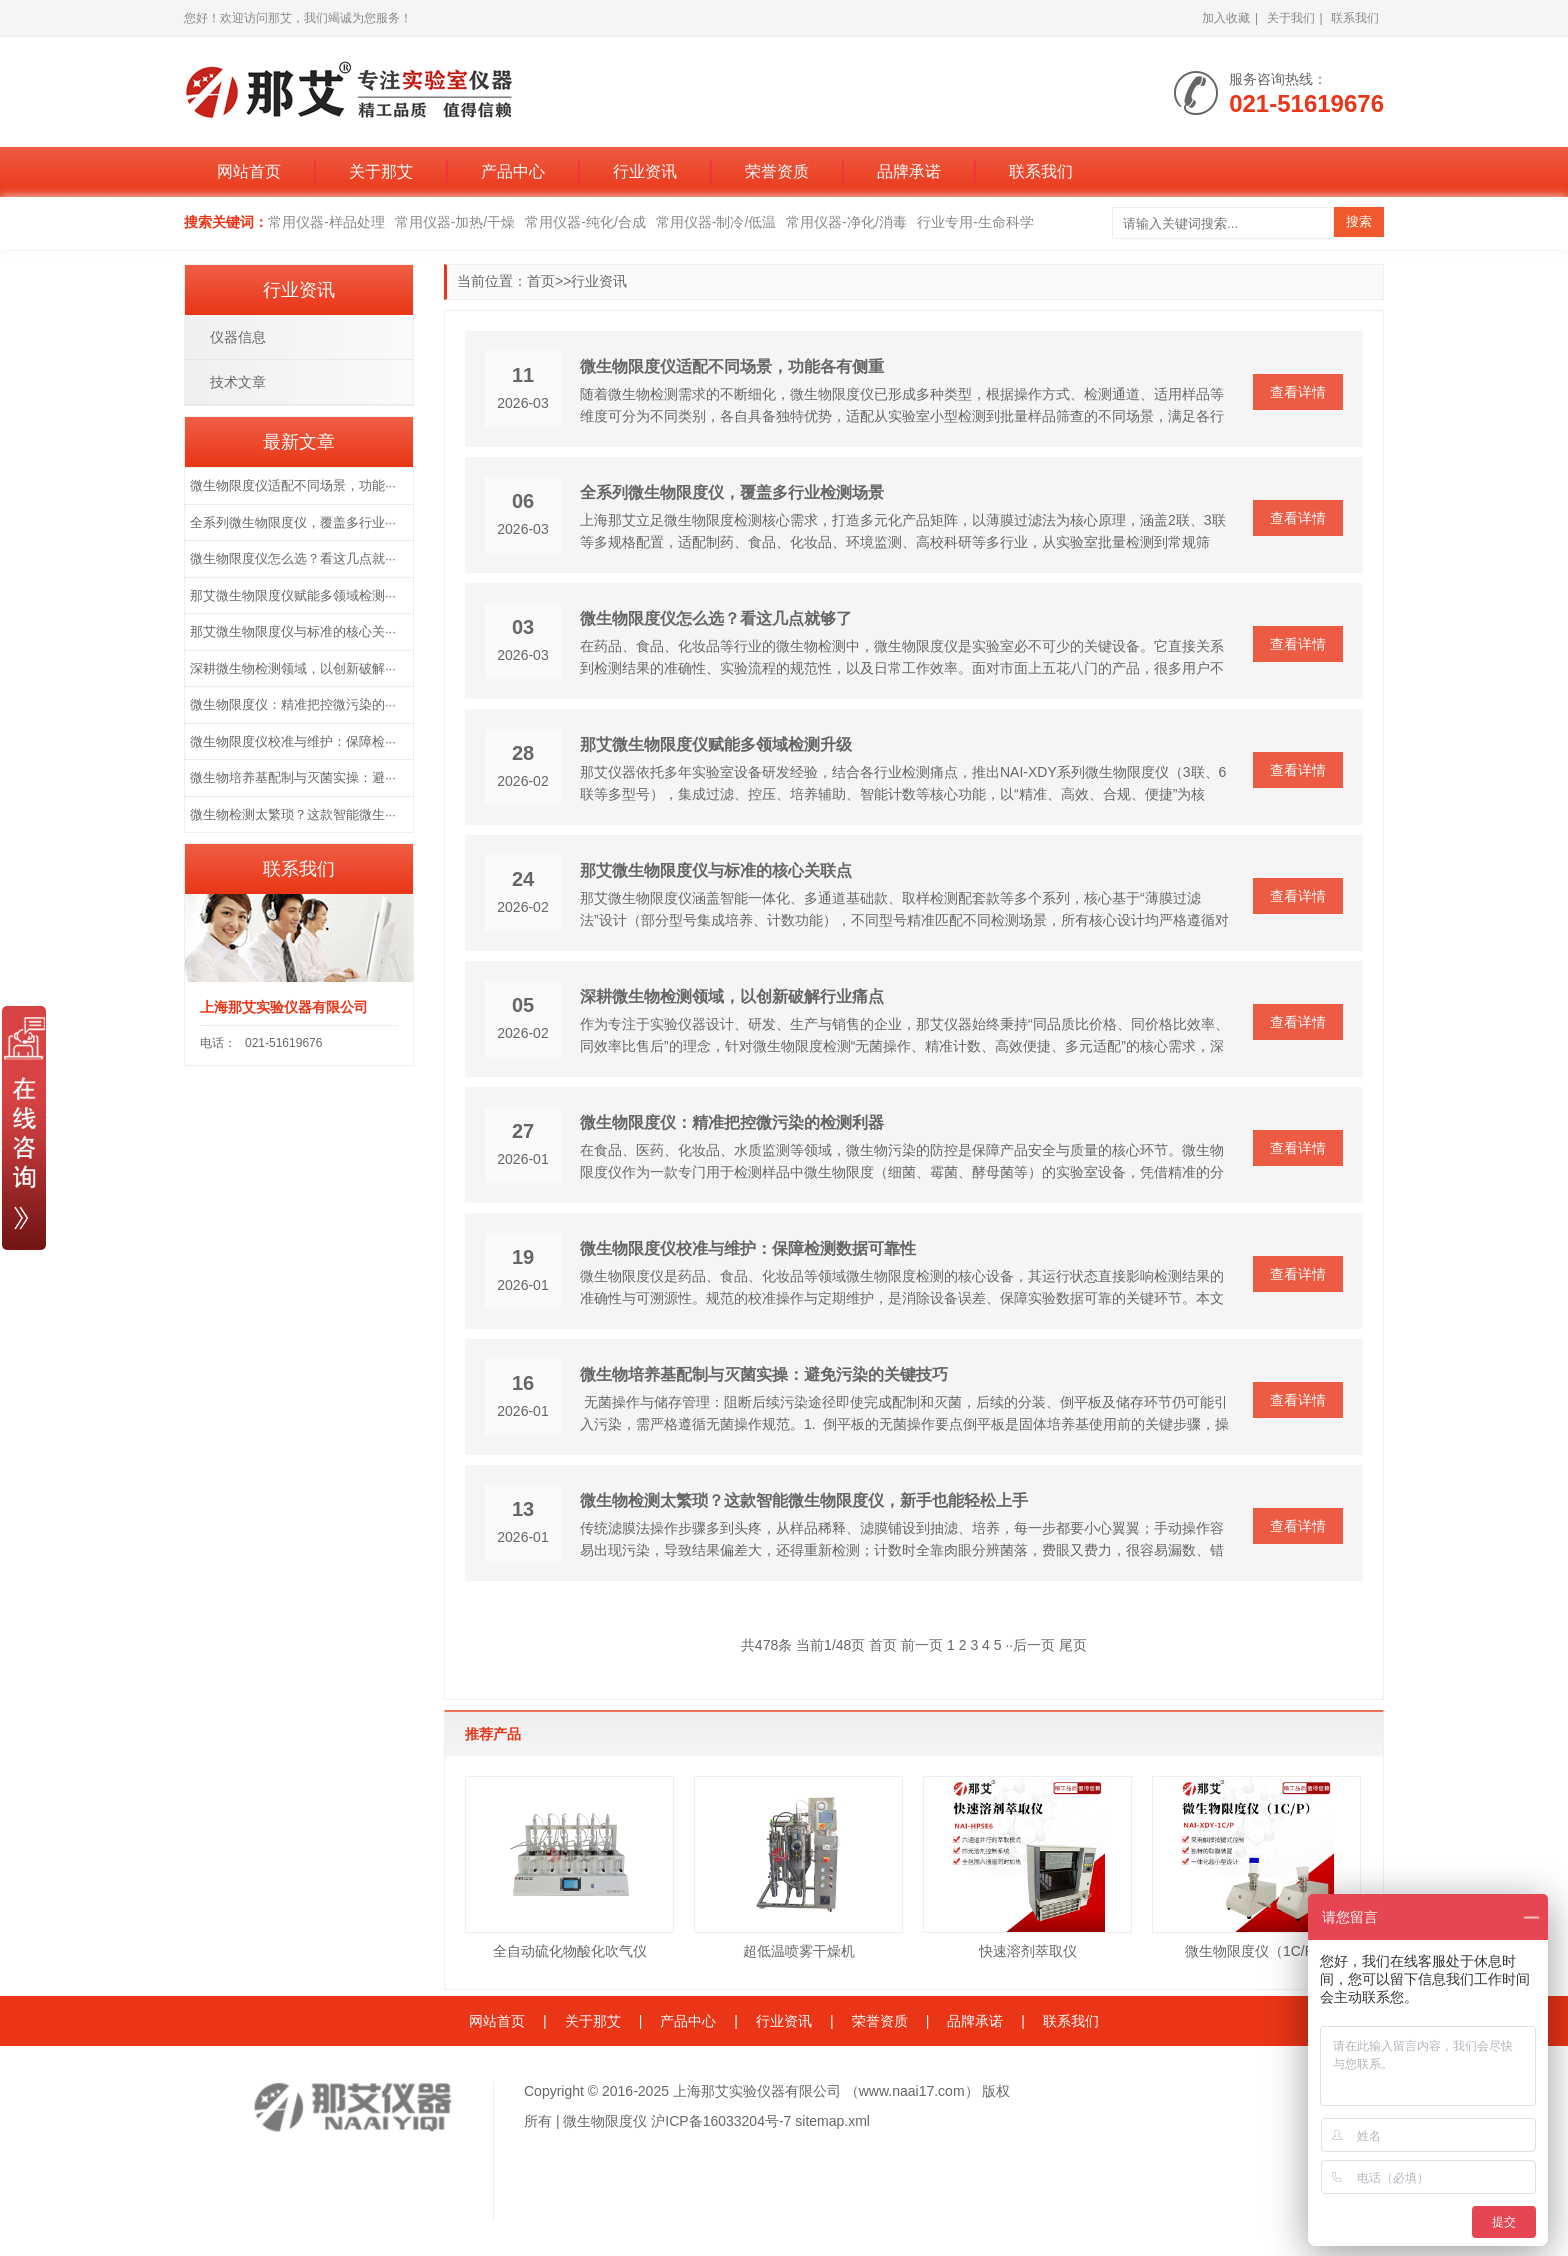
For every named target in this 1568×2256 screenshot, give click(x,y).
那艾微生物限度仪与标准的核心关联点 (716, 870)
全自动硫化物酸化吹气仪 (570, 1951)
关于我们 (1291, 18)
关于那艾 (381, 171)
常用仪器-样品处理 (326, 222)
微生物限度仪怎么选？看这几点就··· (293, 558)
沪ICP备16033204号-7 (721, 2121)
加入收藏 (1226, 18)
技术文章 (238, 382)
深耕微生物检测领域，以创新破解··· (293, 668)
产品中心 (513, 171)
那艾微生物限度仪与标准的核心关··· (293, 631)
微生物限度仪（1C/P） (1256, 1951)
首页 (541, 281)
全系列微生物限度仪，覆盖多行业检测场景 (732, 492)
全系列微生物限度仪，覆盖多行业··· (293, 522)
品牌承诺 (909, 171)
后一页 (1034, 1645)
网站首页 (249, 171)
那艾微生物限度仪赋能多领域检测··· (293, 595)
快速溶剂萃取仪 (1028, 1951)
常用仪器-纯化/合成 (585, 222)
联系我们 (1355, 18)
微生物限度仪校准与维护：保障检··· (293, 741)
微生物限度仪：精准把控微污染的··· (293, 704)
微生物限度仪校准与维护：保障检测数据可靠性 (748, 1248)
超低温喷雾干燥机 (799, 1951)
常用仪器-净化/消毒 (846, 222)
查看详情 (1298, 392)
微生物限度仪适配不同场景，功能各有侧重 (732, 366)
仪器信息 (238, 337)
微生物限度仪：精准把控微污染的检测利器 (732, 1122)
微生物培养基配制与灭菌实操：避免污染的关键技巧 (764, 1374)
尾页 (1073, 1645)
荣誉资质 (777, 171)
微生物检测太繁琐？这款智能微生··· (293, 814)
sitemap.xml (832, 2121)
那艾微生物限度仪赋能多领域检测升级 (716, 744)
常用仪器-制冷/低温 (716, 222)
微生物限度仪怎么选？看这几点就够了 (716, 618)
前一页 (922, 1645)
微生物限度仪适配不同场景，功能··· (293, 485)
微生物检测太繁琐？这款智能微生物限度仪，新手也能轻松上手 (804, 1500)
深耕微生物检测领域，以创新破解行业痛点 (732, 996)
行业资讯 (645, 171)
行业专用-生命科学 (975, 222)
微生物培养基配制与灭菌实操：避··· (293, 777)
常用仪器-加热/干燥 (455, 222)
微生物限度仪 (605, 2121)
